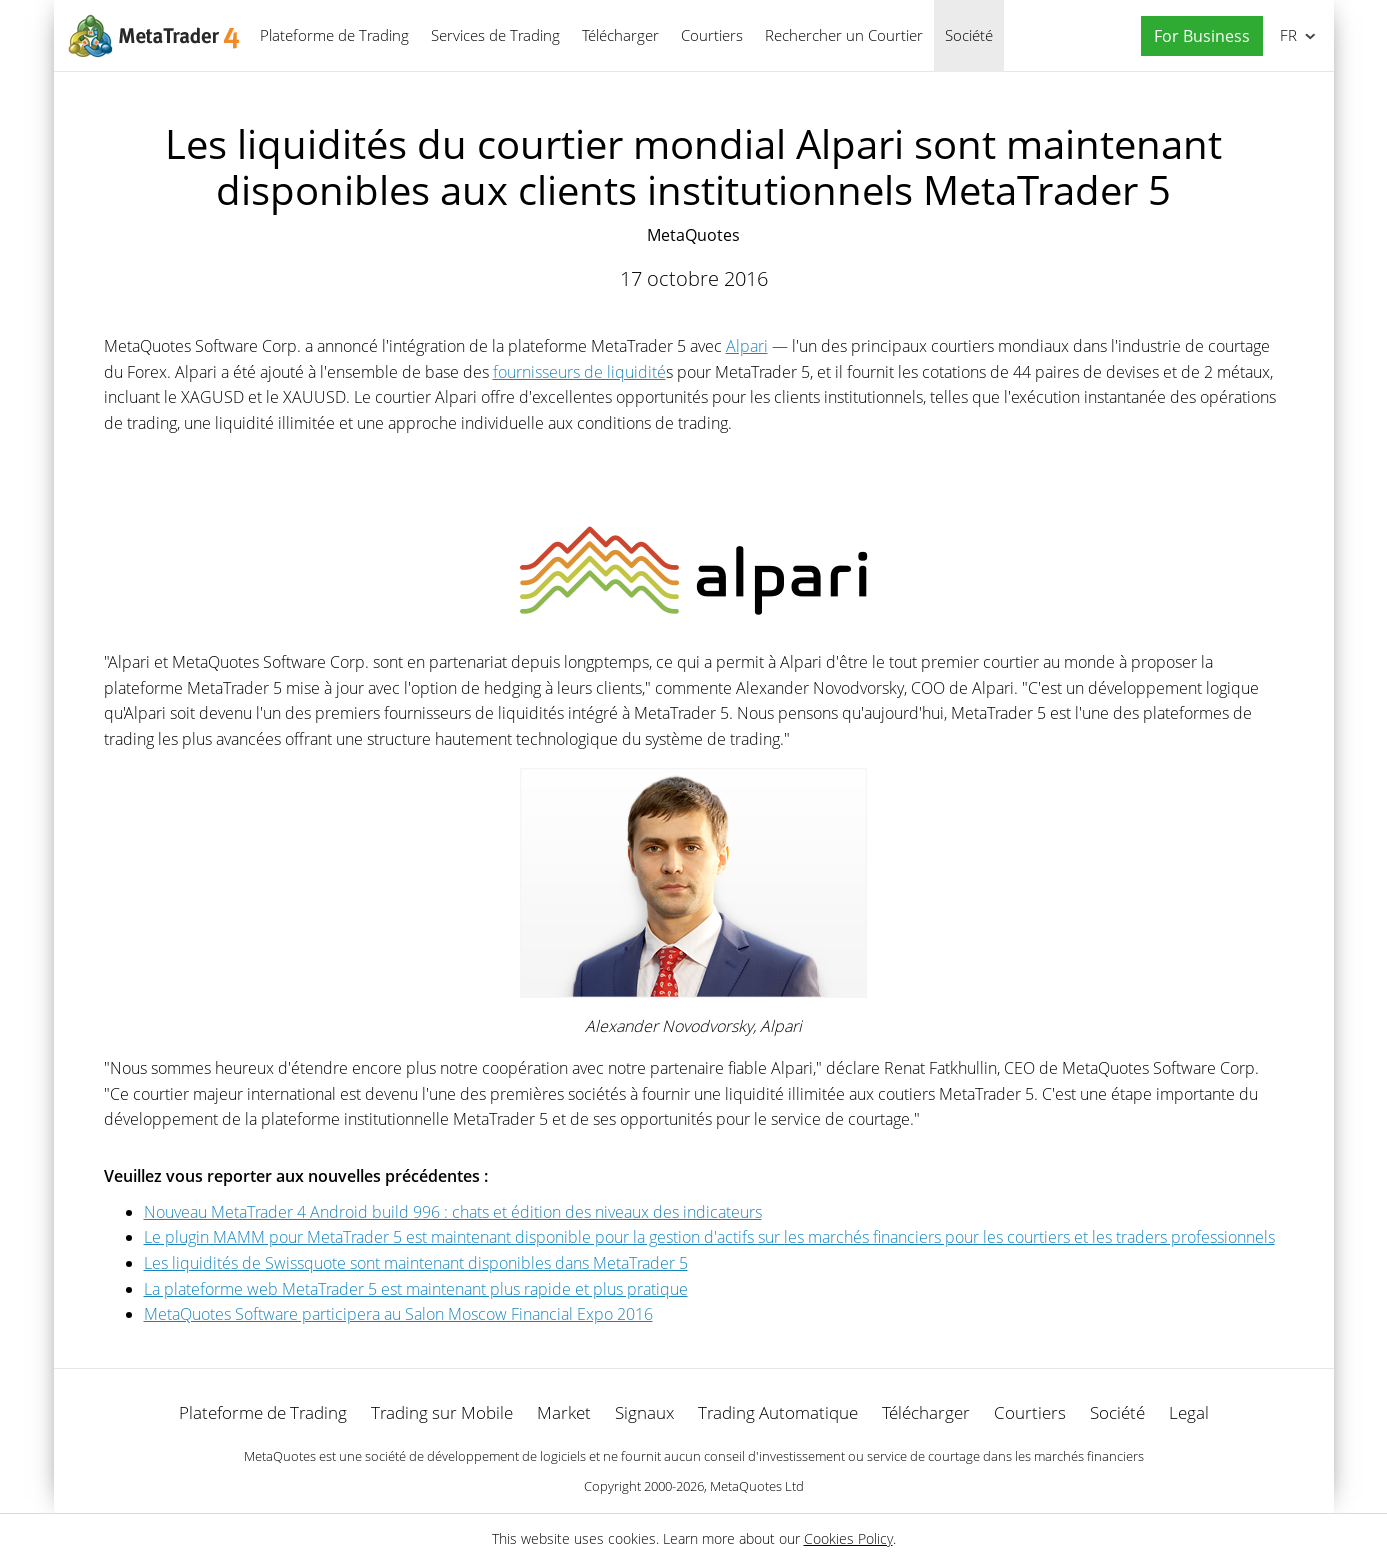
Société (969, 35)
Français (1286, 35)
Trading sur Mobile (442, 1412)
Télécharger (620, 35)
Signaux (644, 1412)
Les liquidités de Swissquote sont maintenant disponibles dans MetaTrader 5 (416, 1263)
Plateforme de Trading (334, 35)
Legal (1189, 1412)
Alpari (747, 346)
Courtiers (712, 35)
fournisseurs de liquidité (579, 372)
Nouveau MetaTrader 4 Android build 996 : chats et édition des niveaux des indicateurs (453, 1212)
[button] (1197, 36)
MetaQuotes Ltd (757, 1486)
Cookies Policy (848, 1538)
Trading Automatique (778, 1412)
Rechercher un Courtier (844, 35)
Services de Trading (495, 35)
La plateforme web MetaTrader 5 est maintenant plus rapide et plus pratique (416, 1289)
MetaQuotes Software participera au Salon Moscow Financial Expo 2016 (398, 1314)
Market (564, 1412)
